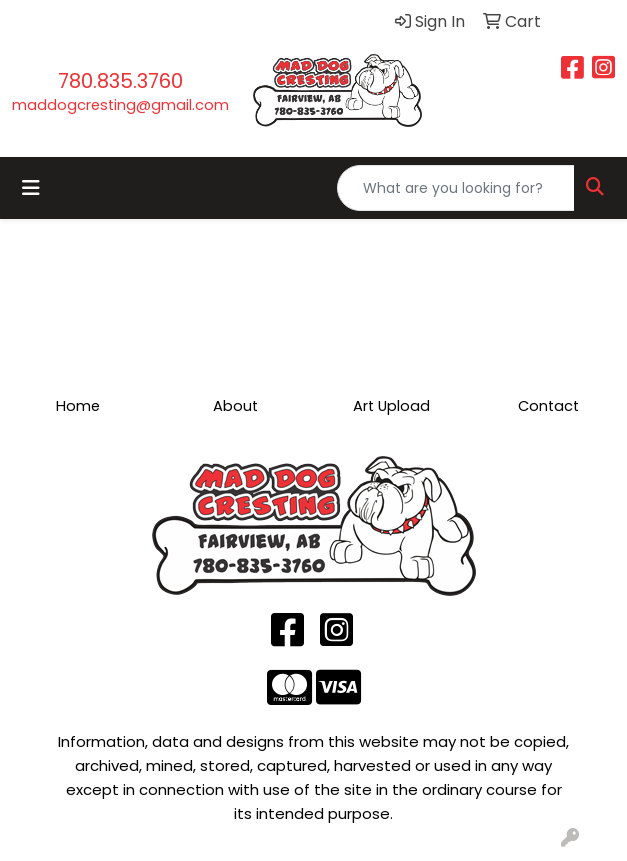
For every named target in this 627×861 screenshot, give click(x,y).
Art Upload (391, 406)
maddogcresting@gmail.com (120, 105)
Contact (548, 406)
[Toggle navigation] (31, 188)
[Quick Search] (456, 188)
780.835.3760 (120, 81)
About (235, 406)
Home (78, 406)
